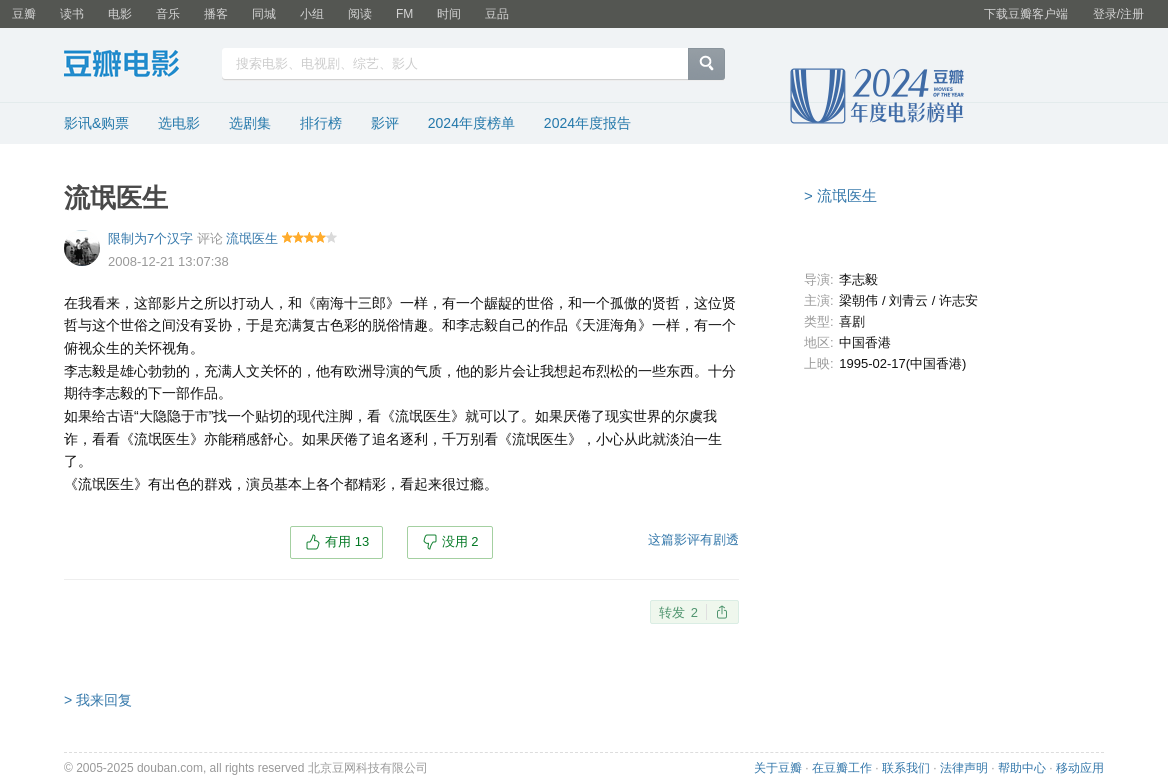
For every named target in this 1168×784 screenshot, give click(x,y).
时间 (449, 14)
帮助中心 (1022, 768)
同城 (264, 14)
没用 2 (460, 541)
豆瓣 (24, 14)
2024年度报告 (587, 123)
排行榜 (321, 123)
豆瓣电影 (136, 66)
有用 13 (347, 541)
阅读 (360, 14)
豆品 (497, 14)
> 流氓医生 (840, 195)
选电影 (179, 123)
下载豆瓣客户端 (1026, 14)
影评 (385, 123)
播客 (216, 14)
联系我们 (906, 768)
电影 (120, 14)
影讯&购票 (96, 123)
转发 (678, 612)
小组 (312, 14)
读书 (72, 14)
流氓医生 (252, 238)
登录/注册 (1118, 14)
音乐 (168, 14)
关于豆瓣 (778, 768)
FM (404, 14)
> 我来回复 (98, 700)
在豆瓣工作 (842, 768)
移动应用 (1080, 768)
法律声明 (964, 768)
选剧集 (250, 123)
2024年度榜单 (471, 123)
